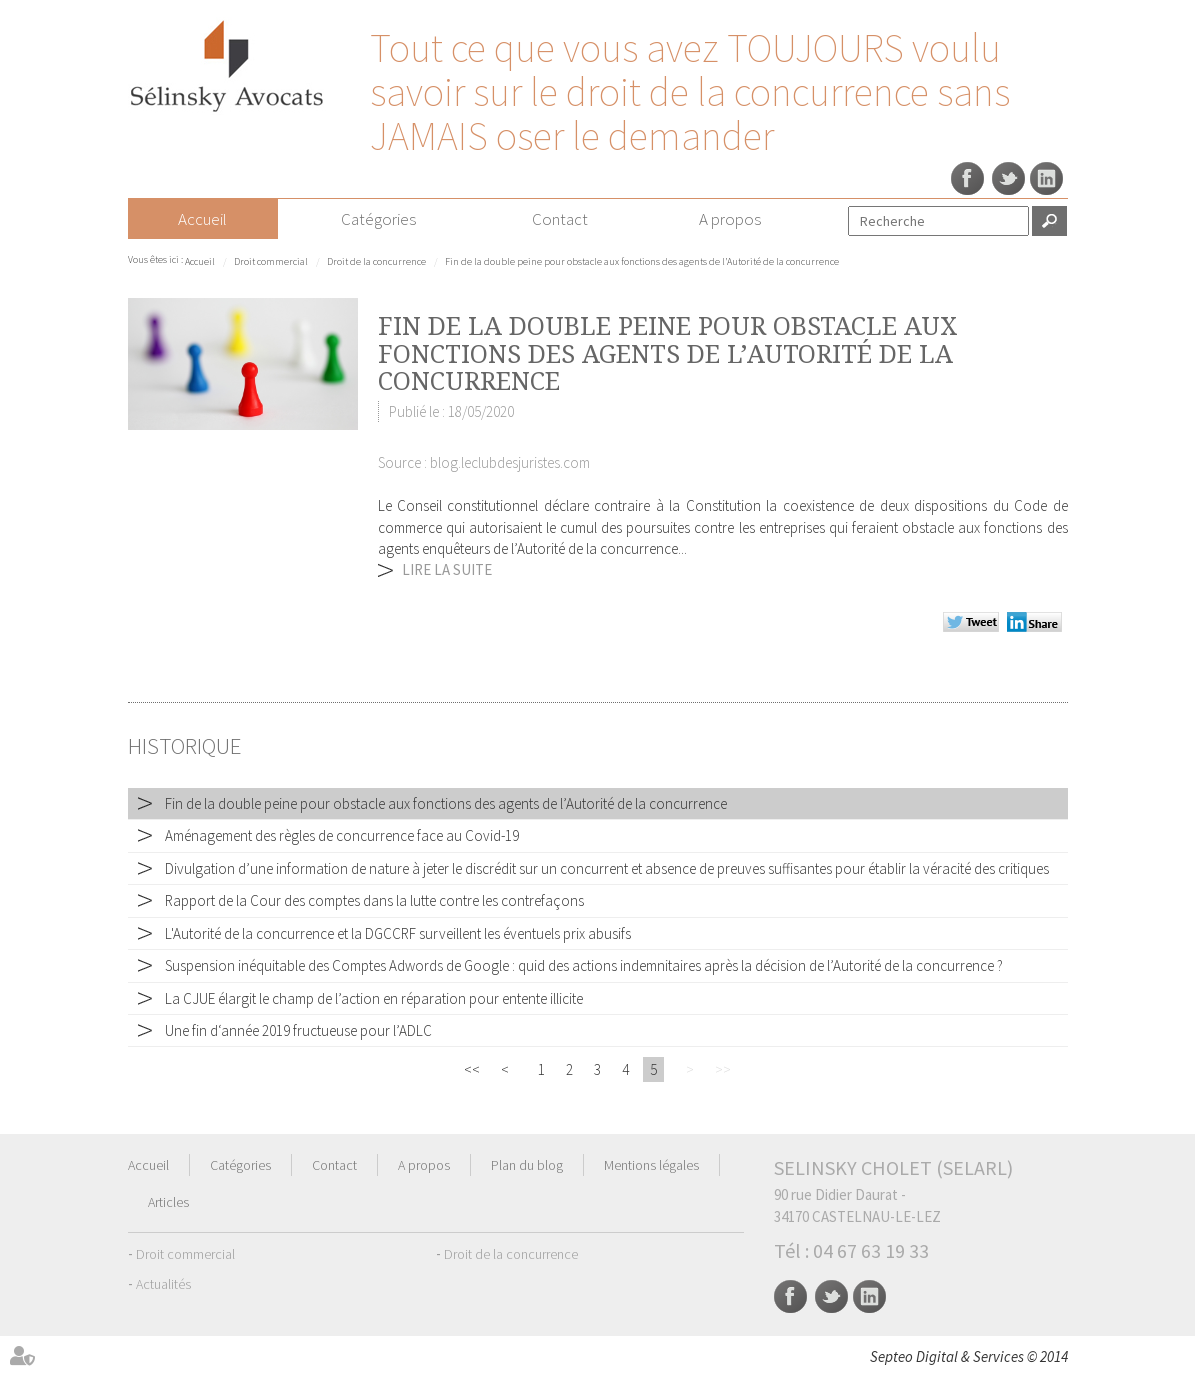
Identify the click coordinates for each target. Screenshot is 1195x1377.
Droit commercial (271, 261)
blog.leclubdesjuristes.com (510, 462)
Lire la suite (447, 569)
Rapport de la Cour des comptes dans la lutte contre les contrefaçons (374, 900)
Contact (560, 219)
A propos (730, 219)
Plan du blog (527, 1165)
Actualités (163, 1284)
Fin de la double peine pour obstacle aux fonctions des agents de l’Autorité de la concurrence (642, 261)
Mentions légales (651, 1165)
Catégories (378, 219)
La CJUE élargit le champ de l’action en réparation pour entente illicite (374, 998)
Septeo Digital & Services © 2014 (969, 1356)
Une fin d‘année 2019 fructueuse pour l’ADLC (298, 1030)
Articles (168, 1202)
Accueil (202, 219)
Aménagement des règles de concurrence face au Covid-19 (342, 835)
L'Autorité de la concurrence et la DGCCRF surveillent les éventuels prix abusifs (398, 933)
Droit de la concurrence (376, 261)
